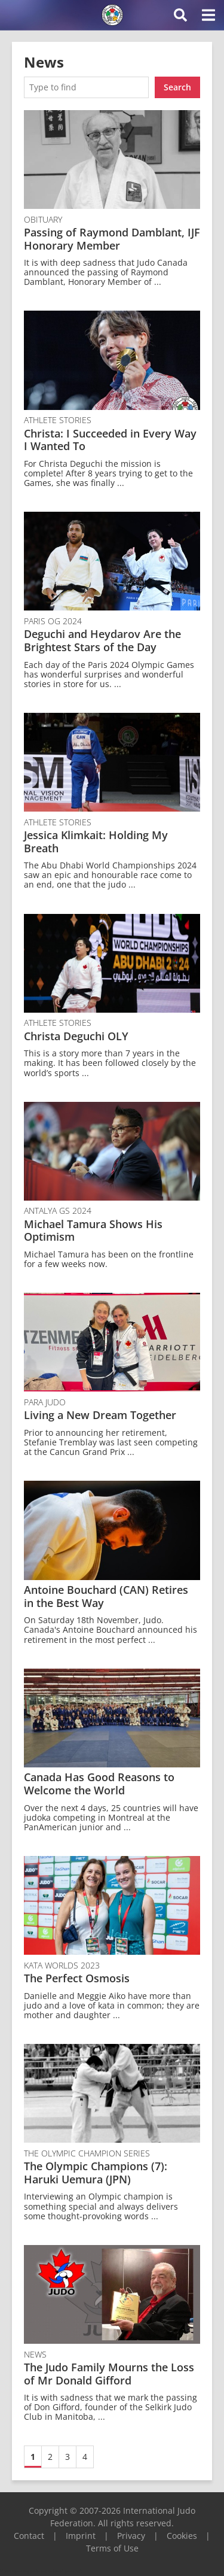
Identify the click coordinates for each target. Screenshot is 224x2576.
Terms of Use (112, 2548)
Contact (29, 2535)
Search (177, 87)
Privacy (131, 2535)
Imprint (81, 2535)
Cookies (182, 2535)
